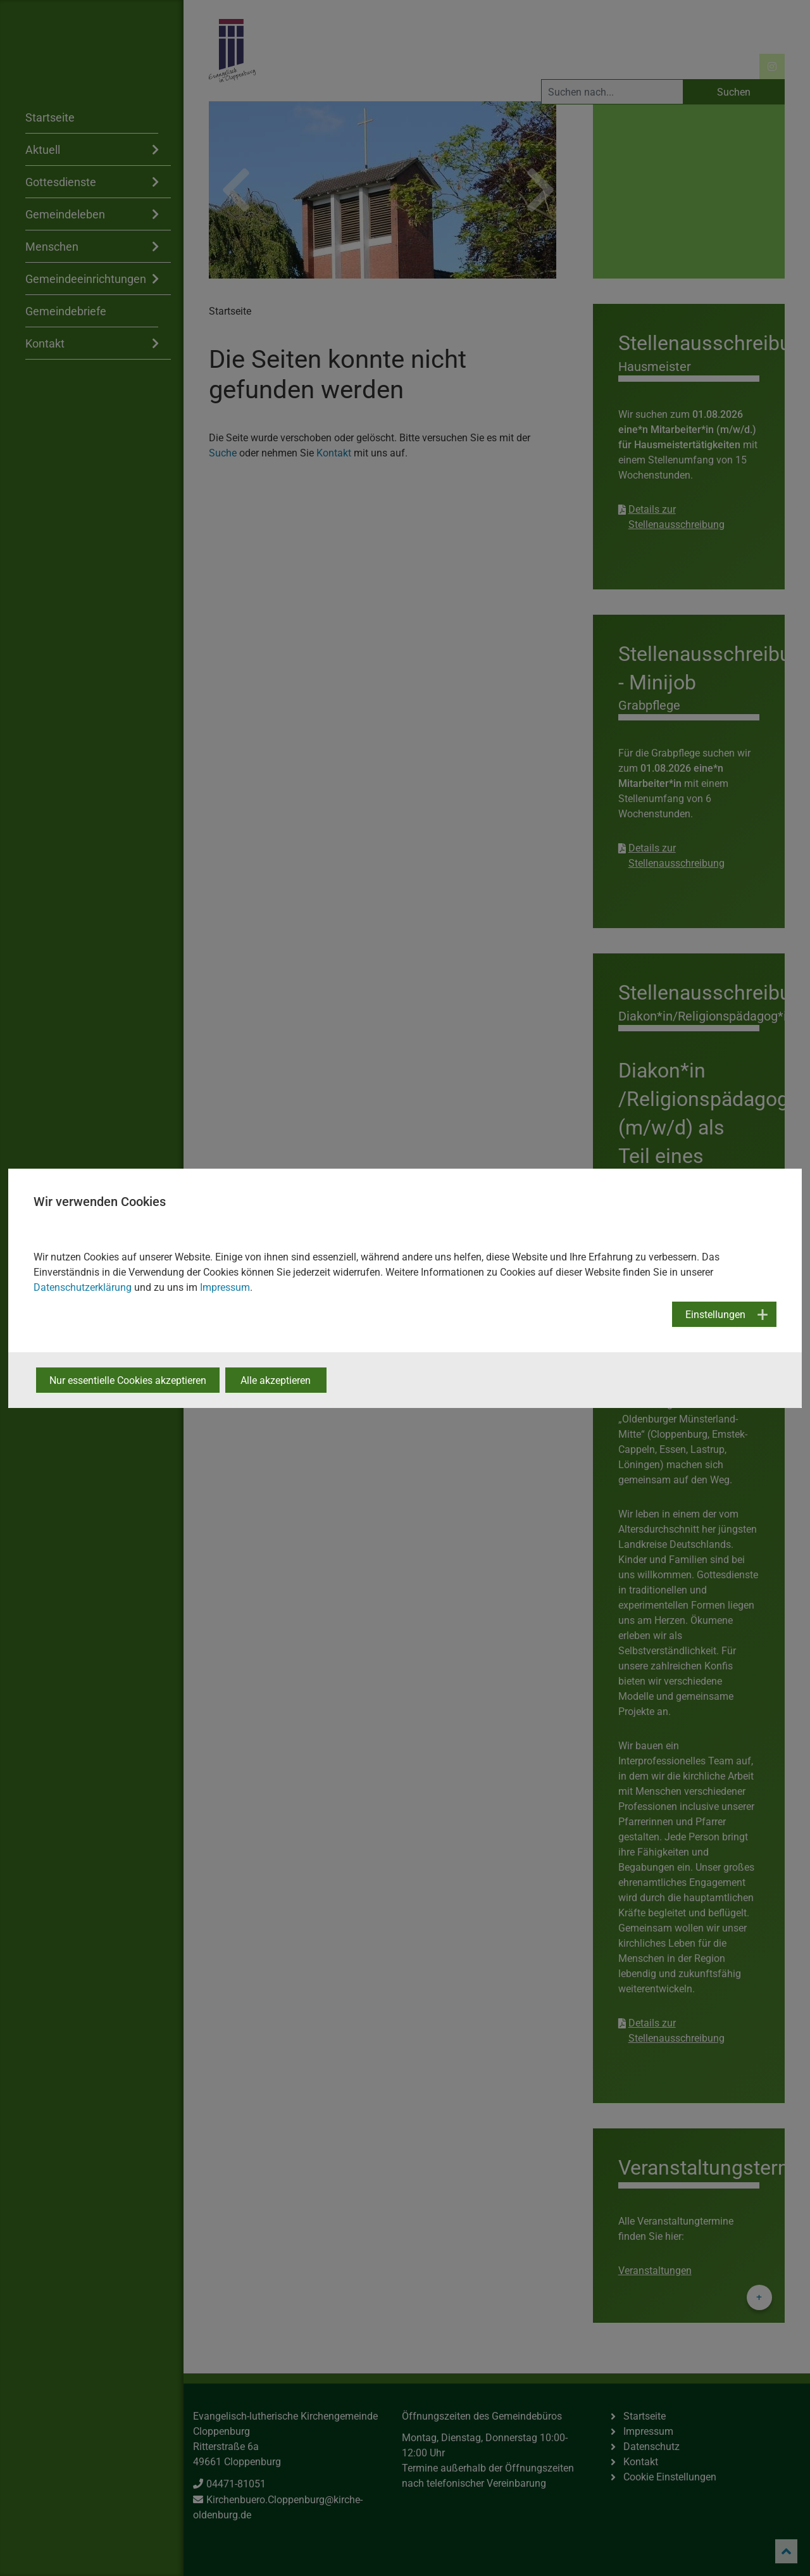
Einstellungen (715, 1315)
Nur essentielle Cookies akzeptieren (127, 1380)
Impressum (225, 1287)
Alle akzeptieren (275, 1380)
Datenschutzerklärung (83, 1287)
